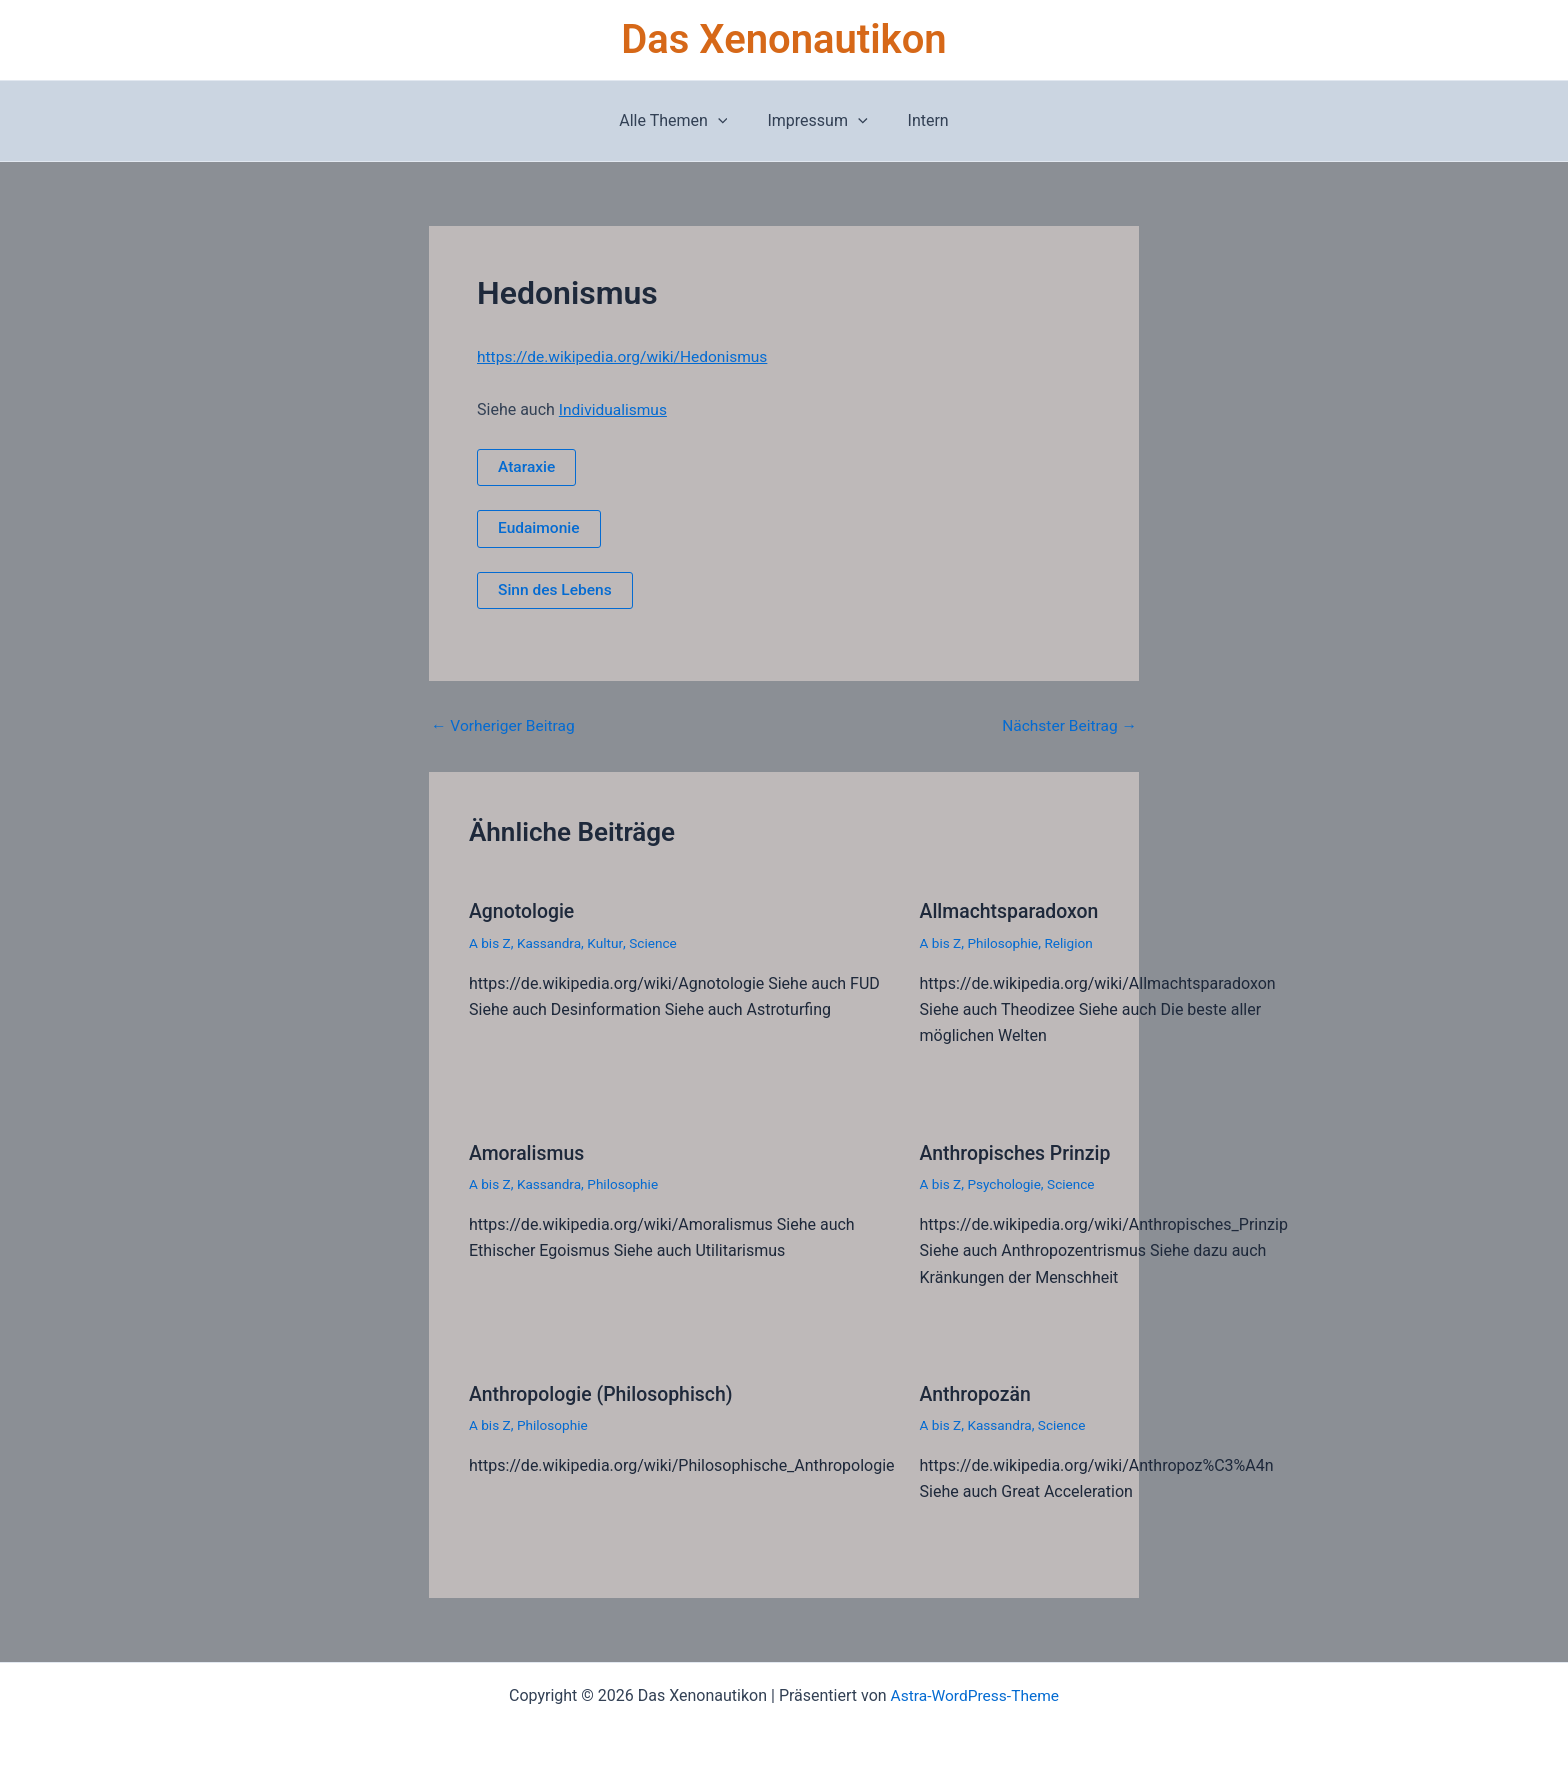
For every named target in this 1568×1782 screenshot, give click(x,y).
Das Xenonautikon (783, 39)
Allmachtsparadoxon (1012, 912)
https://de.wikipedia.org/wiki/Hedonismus (626, 356)
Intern (920, 120)
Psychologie (1007, 1184)
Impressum (817, 121)
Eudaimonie (540, 528)
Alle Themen (681, 121)
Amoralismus (528, 1153)
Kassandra (551, 943)
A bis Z (490, 943)
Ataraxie (527, 466)
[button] (726, 121)
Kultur (609, 943)
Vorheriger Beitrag (505, 727)
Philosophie (1005, 943)
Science (657, 943)
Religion (1073, 943)
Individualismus (614, 408)
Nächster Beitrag (1067, 727)
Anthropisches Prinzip (1018, 1153)
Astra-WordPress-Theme (975, 1694)
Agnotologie (523, 912)
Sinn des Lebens (556, 590)
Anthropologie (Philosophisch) (605, 1393)
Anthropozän (977, 1393)
